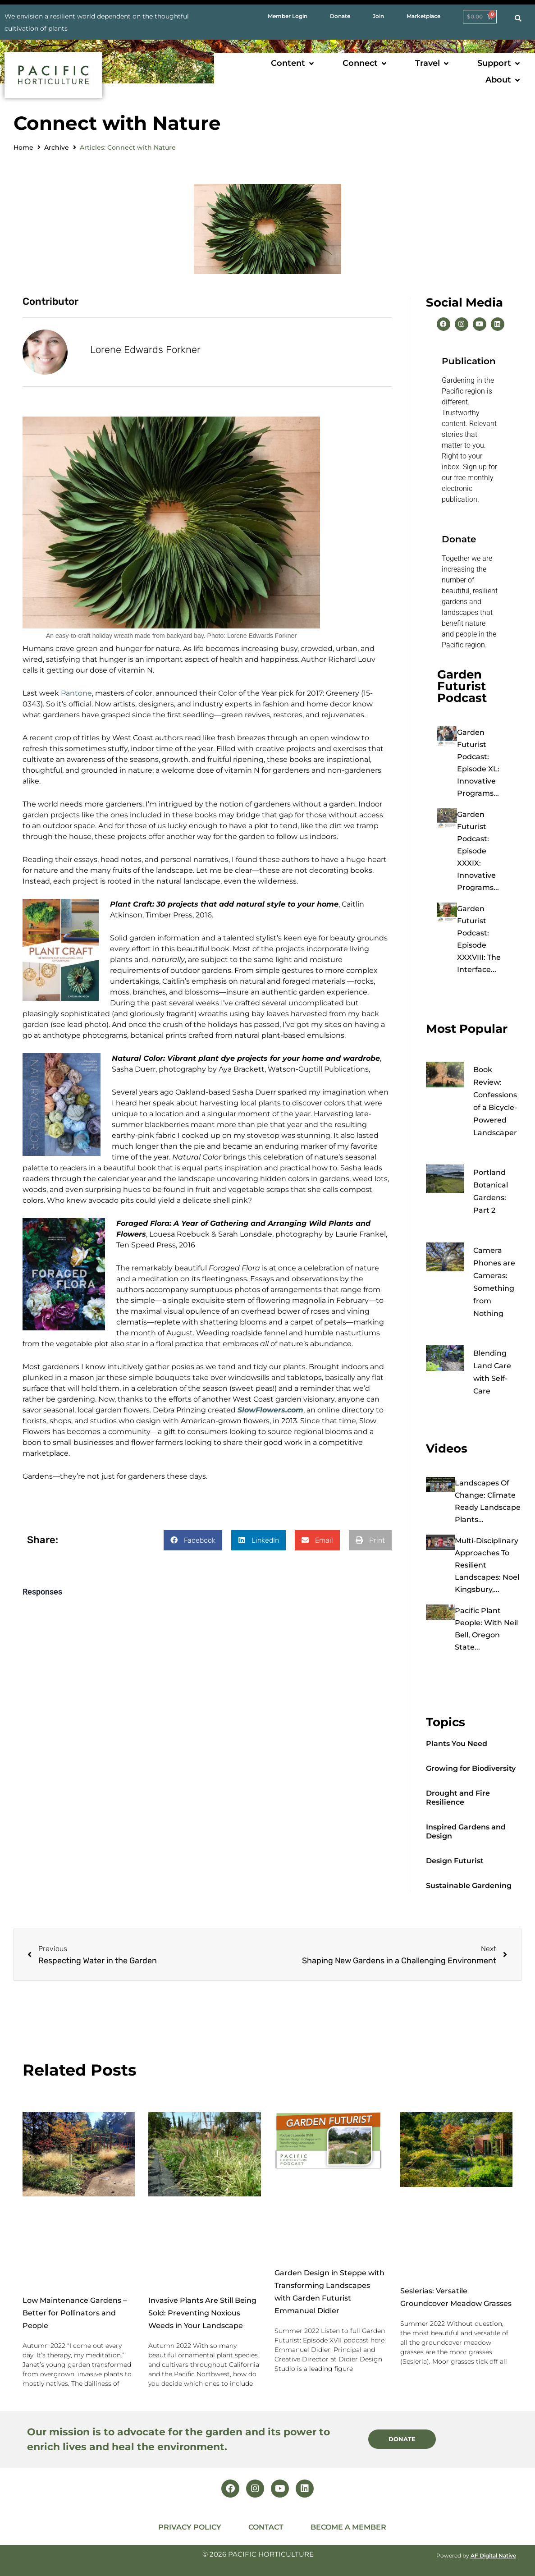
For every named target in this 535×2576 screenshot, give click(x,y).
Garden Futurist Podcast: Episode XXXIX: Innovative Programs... (478, 851)
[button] (293, 63)
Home (23, 147)
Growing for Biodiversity (471, 1768)
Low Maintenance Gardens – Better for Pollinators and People (75, 2313)
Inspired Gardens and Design (466, 1831)
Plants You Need (456, 1743)
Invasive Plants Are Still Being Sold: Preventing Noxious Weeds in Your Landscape (202, 2313)
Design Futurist (455, 1860)
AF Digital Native (493, 2555)
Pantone (76, 692)
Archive (56, 147)
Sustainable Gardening (469, 1885)
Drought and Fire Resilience (458, 1797)
